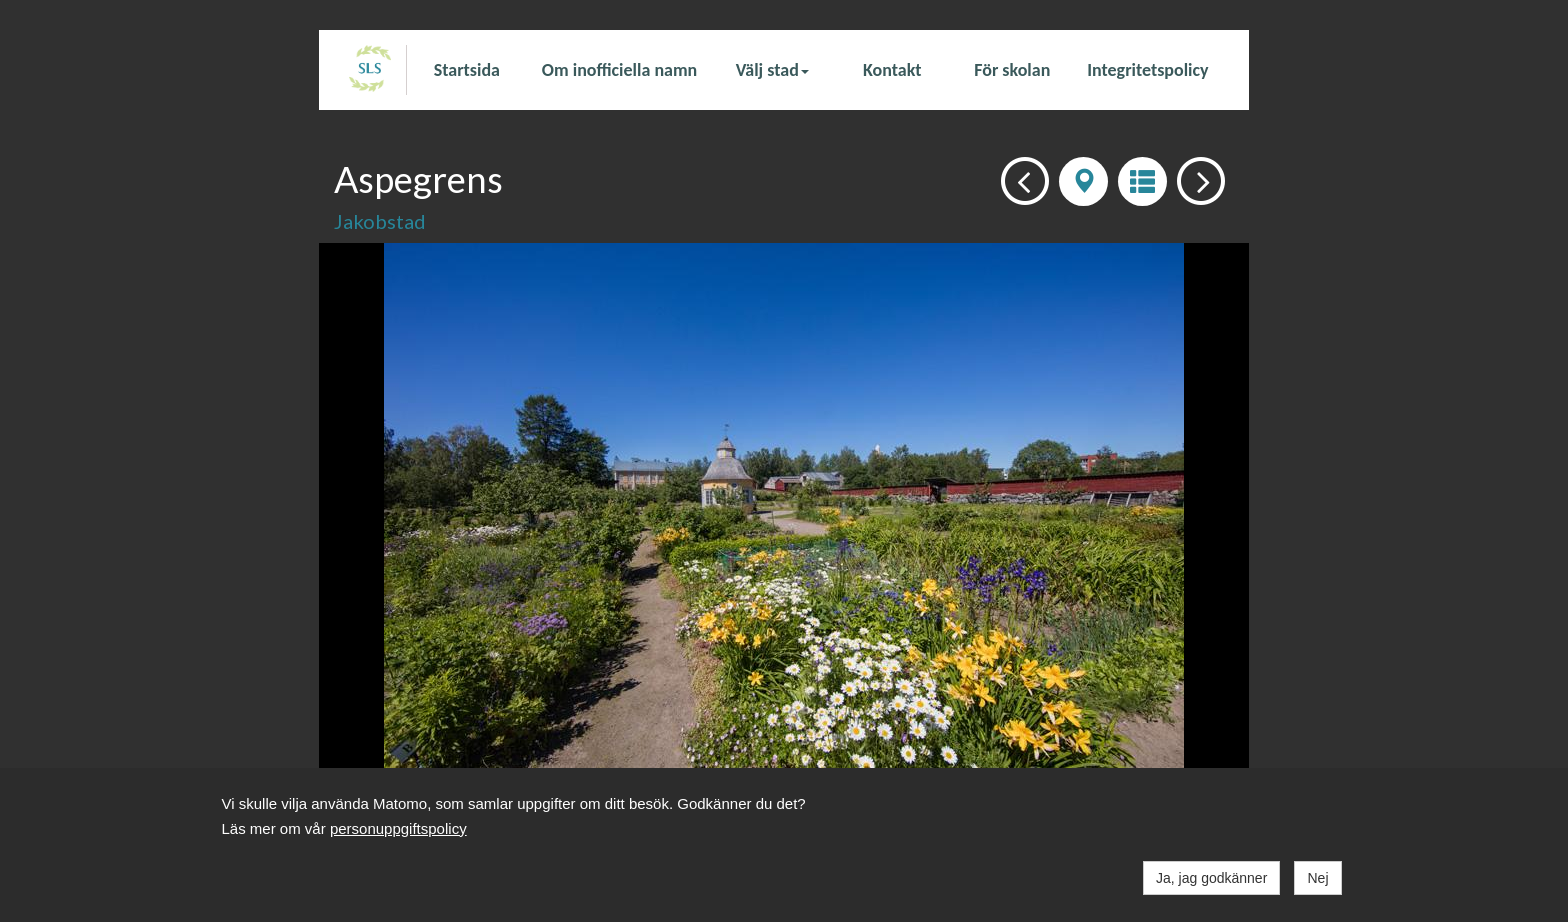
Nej (1317, 878)
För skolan (1012, 70)
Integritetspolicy (1147, 70)
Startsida (467, 70)
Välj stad (772, 70)
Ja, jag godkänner (1211, 878)
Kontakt (892, 70)
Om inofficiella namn (619, 70)
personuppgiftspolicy (398, 828)
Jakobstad (380, 221)
